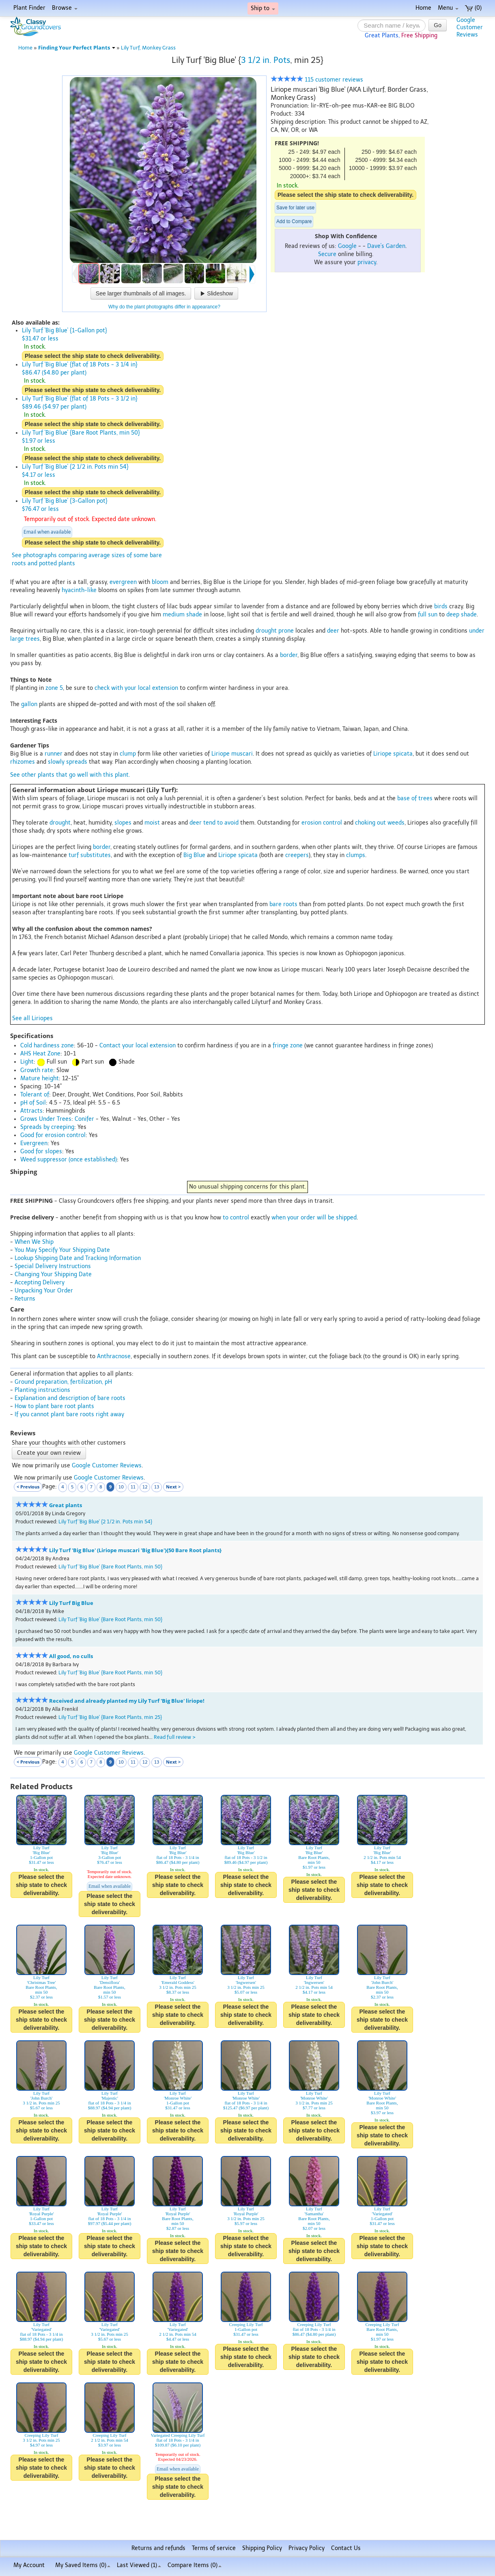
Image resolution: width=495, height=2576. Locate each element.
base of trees (415, 798)
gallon (29, 704)
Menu (448, 7)
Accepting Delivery (40, 1282)
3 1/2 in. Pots (265, 60)
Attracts (31, 1110)
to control (236, 1217)
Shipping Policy (262, 2548)
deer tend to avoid (214, 822)
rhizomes (22, 761)
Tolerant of (34, 1094)
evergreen (123, 582)
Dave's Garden (386, 246)
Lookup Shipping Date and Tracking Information (78, 1258)
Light (27, 1061)
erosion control (321, 822)
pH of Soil (33, 1102)
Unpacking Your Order (44, 1290)
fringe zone (288, 1045)
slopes (122, 822)
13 (156, 1487)
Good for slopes (41, 1151)
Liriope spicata (393, 753)
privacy (366, 262)
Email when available (47, 532)
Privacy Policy (306, 2548)
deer (333, 630)
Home (423, 7)
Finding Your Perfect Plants (76, 47)
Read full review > (175, 1737)
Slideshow (216, 293)
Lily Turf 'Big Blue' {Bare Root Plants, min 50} (110, 1567)
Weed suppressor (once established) (68, 1159)
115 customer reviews (317, 79)
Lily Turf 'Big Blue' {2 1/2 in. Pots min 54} (105, 1521)
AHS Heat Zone (40, 1053)
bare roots (283, 904)
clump (128, 753)
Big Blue (194, 855)
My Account (29, 2565)
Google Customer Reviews (107, 1465)
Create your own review (49, 1453)
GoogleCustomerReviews (469, 27)
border (288, 655)
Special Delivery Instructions (53, 1266)
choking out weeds (380, 822)
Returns (25, 1298)
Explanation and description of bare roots (70, 1398)
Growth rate (36, 1070)
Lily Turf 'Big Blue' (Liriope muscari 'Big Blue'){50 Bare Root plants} (135, 1550)
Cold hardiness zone (47, 1045)
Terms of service (214, 2548)
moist (152, 822)
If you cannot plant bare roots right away (69, 1414)
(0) (473, 7)
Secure (327, 254)
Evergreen (33, 1143)
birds (441, 606)
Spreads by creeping (47, 1127)
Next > (173, 1487)
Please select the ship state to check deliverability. (345, 195)
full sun (427, 614)
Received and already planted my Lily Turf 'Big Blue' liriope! (126, 1700)
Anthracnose (114, 1356)
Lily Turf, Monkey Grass (148, 48)
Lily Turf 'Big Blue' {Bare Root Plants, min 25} (110, 1717)
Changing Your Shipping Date (53, 1274)
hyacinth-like (79, 590)
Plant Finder (29, 7)
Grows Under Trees (45, 1119)
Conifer (84, 1119)
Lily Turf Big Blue (71, 1603)
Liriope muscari (232, 753)
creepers (297, 855)
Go (437, 25)
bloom (160, 582)
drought (60, 822)
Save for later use (295, 208)
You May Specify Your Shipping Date (62, 1250)
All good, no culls (71, 1656)
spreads (76, 761)
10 (121, 1487)
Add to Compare (294, 221)
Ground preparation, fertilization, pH (63, 1381)
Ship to (263, 8)
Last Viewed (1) (139, 2565)
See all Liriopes (32, 1018)
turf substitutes (90, 855)
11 (133, 1487)
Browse (64, 7)
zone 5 (54, 688)
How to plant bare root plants (54, 1406)
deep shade (461, 614)
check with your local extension (136, 688)
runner (53, 753)
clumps (355, 855)
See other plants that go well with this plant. (70, 774)
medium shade (182, 614)
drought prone (275, 630)
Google (347, 246)
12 (144, 1487)
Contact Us (346, 2548)
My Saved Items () (82, 2565)
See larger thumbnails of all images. (141, 293)
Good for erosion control (53, 1135)
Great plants (65, 1505)
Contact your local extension (137, 1045)
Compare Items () (195, 2565)
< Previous (28, 1487)
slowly (56, 761)
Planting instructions (42, 1390)
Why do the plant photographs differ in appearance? (164, 307)
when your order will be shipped (314, 1217)
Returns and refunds (158, 2548)
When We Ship (34, 1241)
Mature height (39, 1078)
